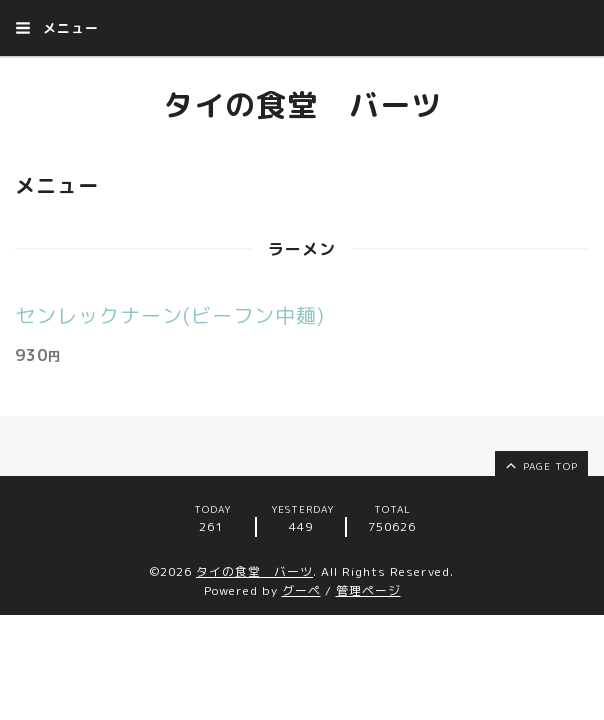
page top (540, 465)
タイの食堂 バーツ (302, 105)
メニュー (57, 28)
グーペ (301, 590)
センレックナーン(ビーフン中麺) (170, 315)
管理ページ (368, 590)
